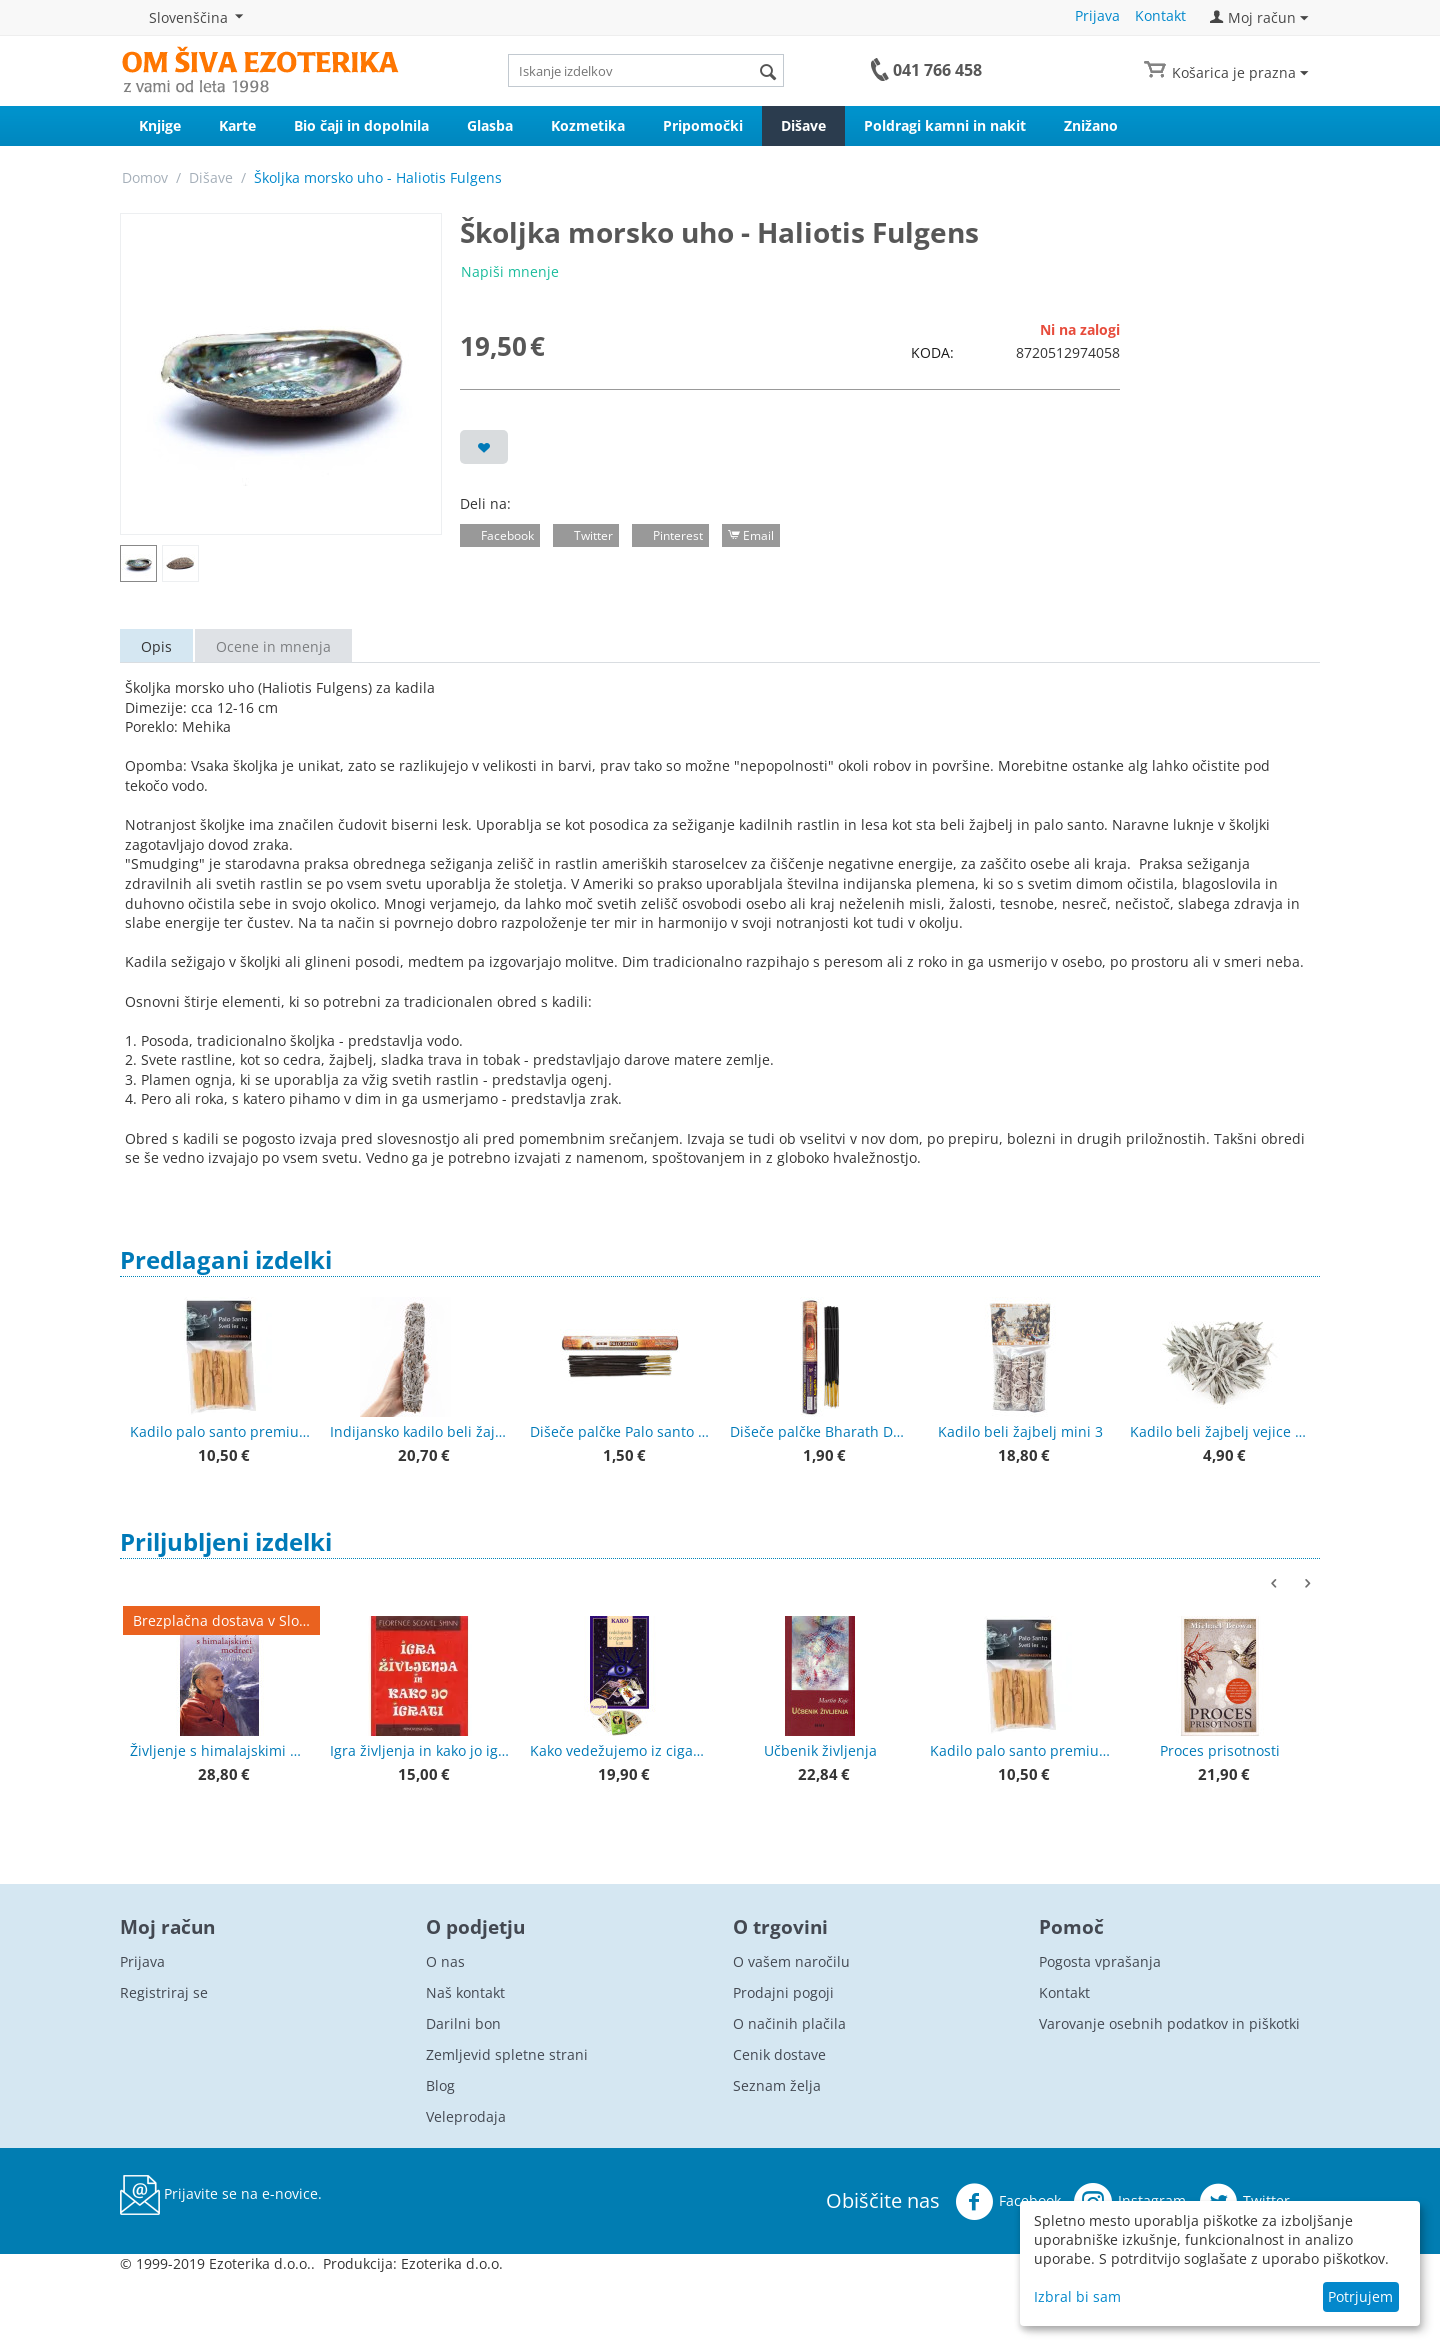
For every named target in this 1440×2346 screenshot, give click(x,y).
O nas (445, 1961)
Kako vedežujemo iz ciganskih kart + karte (620, 1750)
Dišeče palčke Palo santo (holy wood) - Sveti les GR (620, 1431)
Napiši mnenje (510, 271)
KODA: (932, 352)
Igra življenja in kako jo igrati (420, 1750)
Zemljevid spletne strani (507, 2054)
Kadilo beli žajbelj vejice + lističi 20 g (1220, 1431)
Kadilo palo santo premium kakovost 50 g (220, 1431)
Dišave (803, 125)
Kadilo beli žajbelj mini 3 (1020, 1431)
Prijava (1097, 15)
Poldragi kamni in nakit (945, 125)
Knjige (160, 125)
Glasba (490, 125)
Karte (237, 125)
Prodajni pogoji (783, 1992)
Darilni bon (463, 2023)
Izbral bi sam (1077, 2296)
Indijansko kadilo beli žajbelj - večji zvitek (420, 1431)
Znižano (1091, 125)
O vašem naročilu (791, 1961)
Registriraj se (164, 1992)
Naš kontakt (465, 1992)
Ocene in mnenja (273, 646)
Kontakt (1160, 15)
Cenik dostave (779, 2054)
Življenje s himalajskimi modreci (220, 1750)
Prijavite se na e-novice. (221, 2195)
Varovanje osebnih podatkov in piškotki (1169, 2023)
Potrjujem (1360, 2296)
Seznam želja (777, 2085)
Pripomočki (703, 125)
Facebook (1008, 2202)
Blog (440, 2085)
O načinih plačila (789, 2023)
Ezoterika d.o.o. (452, 2263)
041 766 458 (937, 70)
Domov (145, 177)
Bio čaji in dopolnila (361, 125)
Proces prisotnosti (1220, 1750)
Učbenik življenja (820, 1750)
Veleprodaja (466, 2116)
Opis (156, 646)
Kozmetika (588, 125)
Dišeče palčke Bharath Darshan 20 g (820, 1431)
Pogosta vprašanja (1100, 1961)
